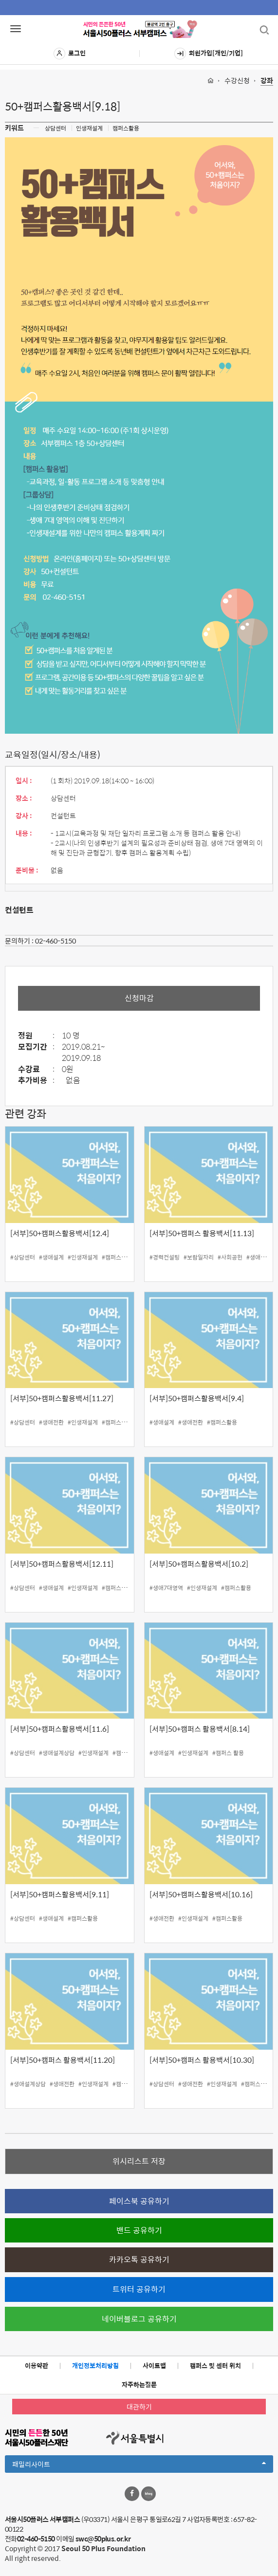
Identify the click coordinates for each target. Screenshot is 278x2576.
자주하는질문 (139, 2384)
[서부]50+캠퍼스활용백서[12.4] (59, 1233)
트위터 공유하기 (139, 2289)
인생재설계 (89, 128)
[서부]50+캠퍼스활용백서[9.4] (196, 1398)
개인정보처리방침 (95, 2365)
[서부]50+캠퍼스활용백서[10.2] (198, 1563)
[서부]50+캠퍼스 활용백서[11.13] (201, 1233)
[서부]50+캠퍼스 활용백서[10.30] (201, 2060)
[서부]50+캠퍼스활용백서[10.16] (201, 1894)
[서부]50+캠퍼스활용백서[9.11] (59, 1894)
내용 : (24, 833)
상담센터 (55, 128)
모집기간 (38, 1047)
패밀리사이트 (139, 2465)
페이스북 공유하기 (139, 2201)
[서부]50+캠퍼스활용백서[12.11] (61, 1563)
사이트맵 (154, 2365)
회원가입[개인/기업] (208, 53)
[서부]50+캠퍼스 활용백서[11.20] (62, 2060)
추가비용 (38, 1080)
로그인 (70, 53)
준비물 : (27, 870)
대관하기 (139, 2406)
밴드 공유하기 (139, 2230)
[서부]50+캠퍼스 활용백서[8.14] (199, 1729)
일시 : (24, 780)
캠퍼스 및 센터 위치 (215, 2365)
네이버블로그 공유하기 (139, 2319)
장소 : (24, 798)
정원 (38, 1035)
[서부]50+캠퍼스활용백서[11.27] (61, 1398)
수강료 (38, 1069)
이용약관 (36, 2365)
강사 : (24, 815)
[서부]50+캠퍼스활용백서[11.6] (59, 1729)
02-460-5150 (55, 940)
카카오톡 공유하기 (139, 2259)
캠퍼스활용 (125, 128)
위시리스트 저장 (139, 2161)
